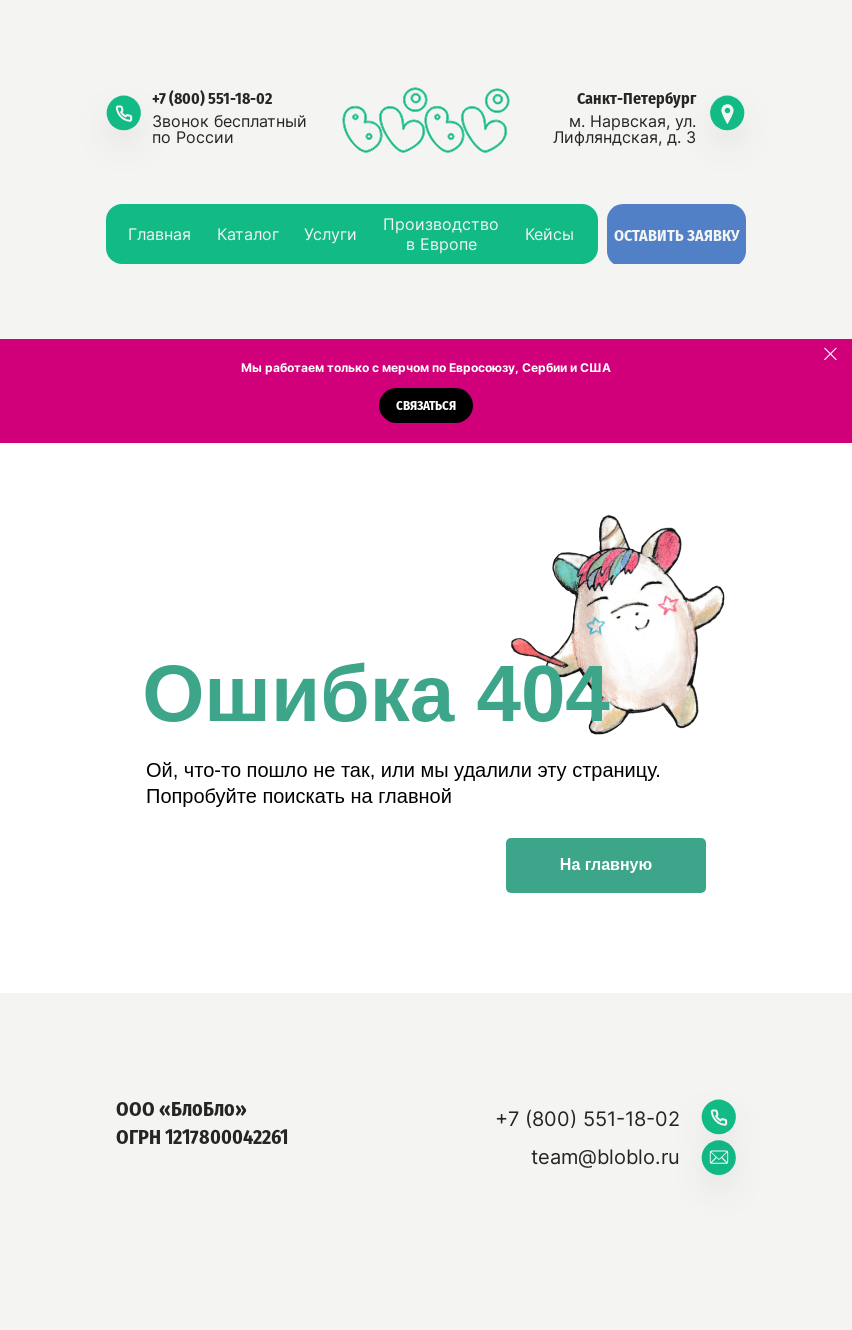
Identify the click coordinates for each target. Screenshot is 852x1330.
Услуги (330, 234)
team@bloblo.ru (605, 1157)
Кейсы (549, 234)
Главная (159, 234)
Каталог (248, 234)
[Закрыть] (830, 354)
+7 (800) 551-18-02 (212, 98)
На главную (606, 864)
